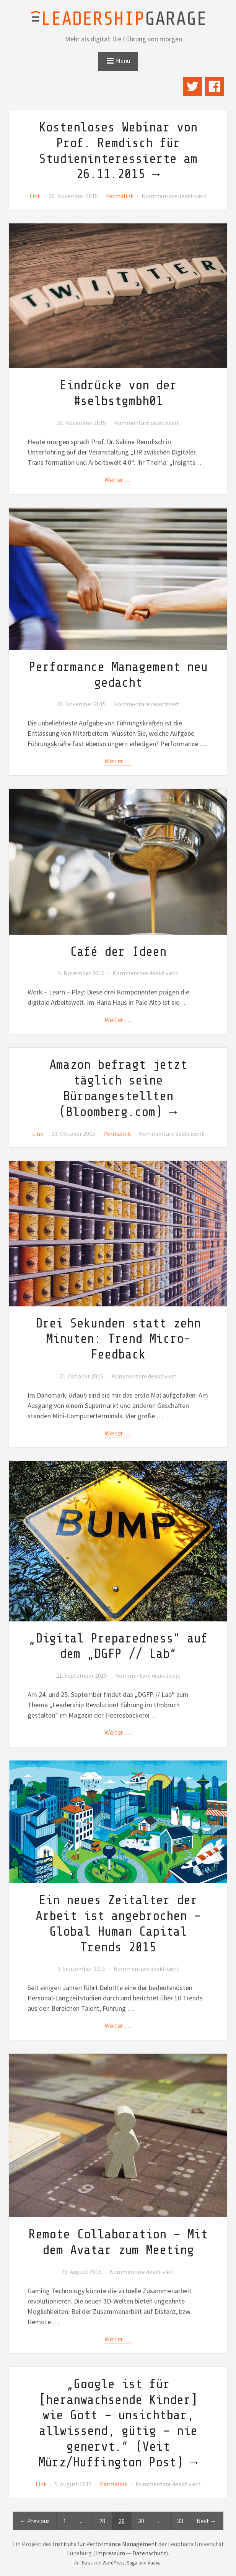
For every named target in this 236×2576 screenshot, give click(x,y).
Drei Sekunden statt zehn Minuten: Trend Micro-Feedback (118, 1339)
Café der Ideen (118, 951)
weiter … (118, 479)
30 (141, 2521)
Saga (132, 2563)
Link (35, 196)
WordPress (113, 2563)
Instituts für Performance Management (105, 2544)
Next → (206, 2521)
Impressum (110, 2553)
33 (180, 2521)
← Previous (35, 2521)
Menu (123, 60)
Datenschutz (149, 2553)
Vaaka (154, 2563)
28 (102, 2521)
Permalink (119, 196)
